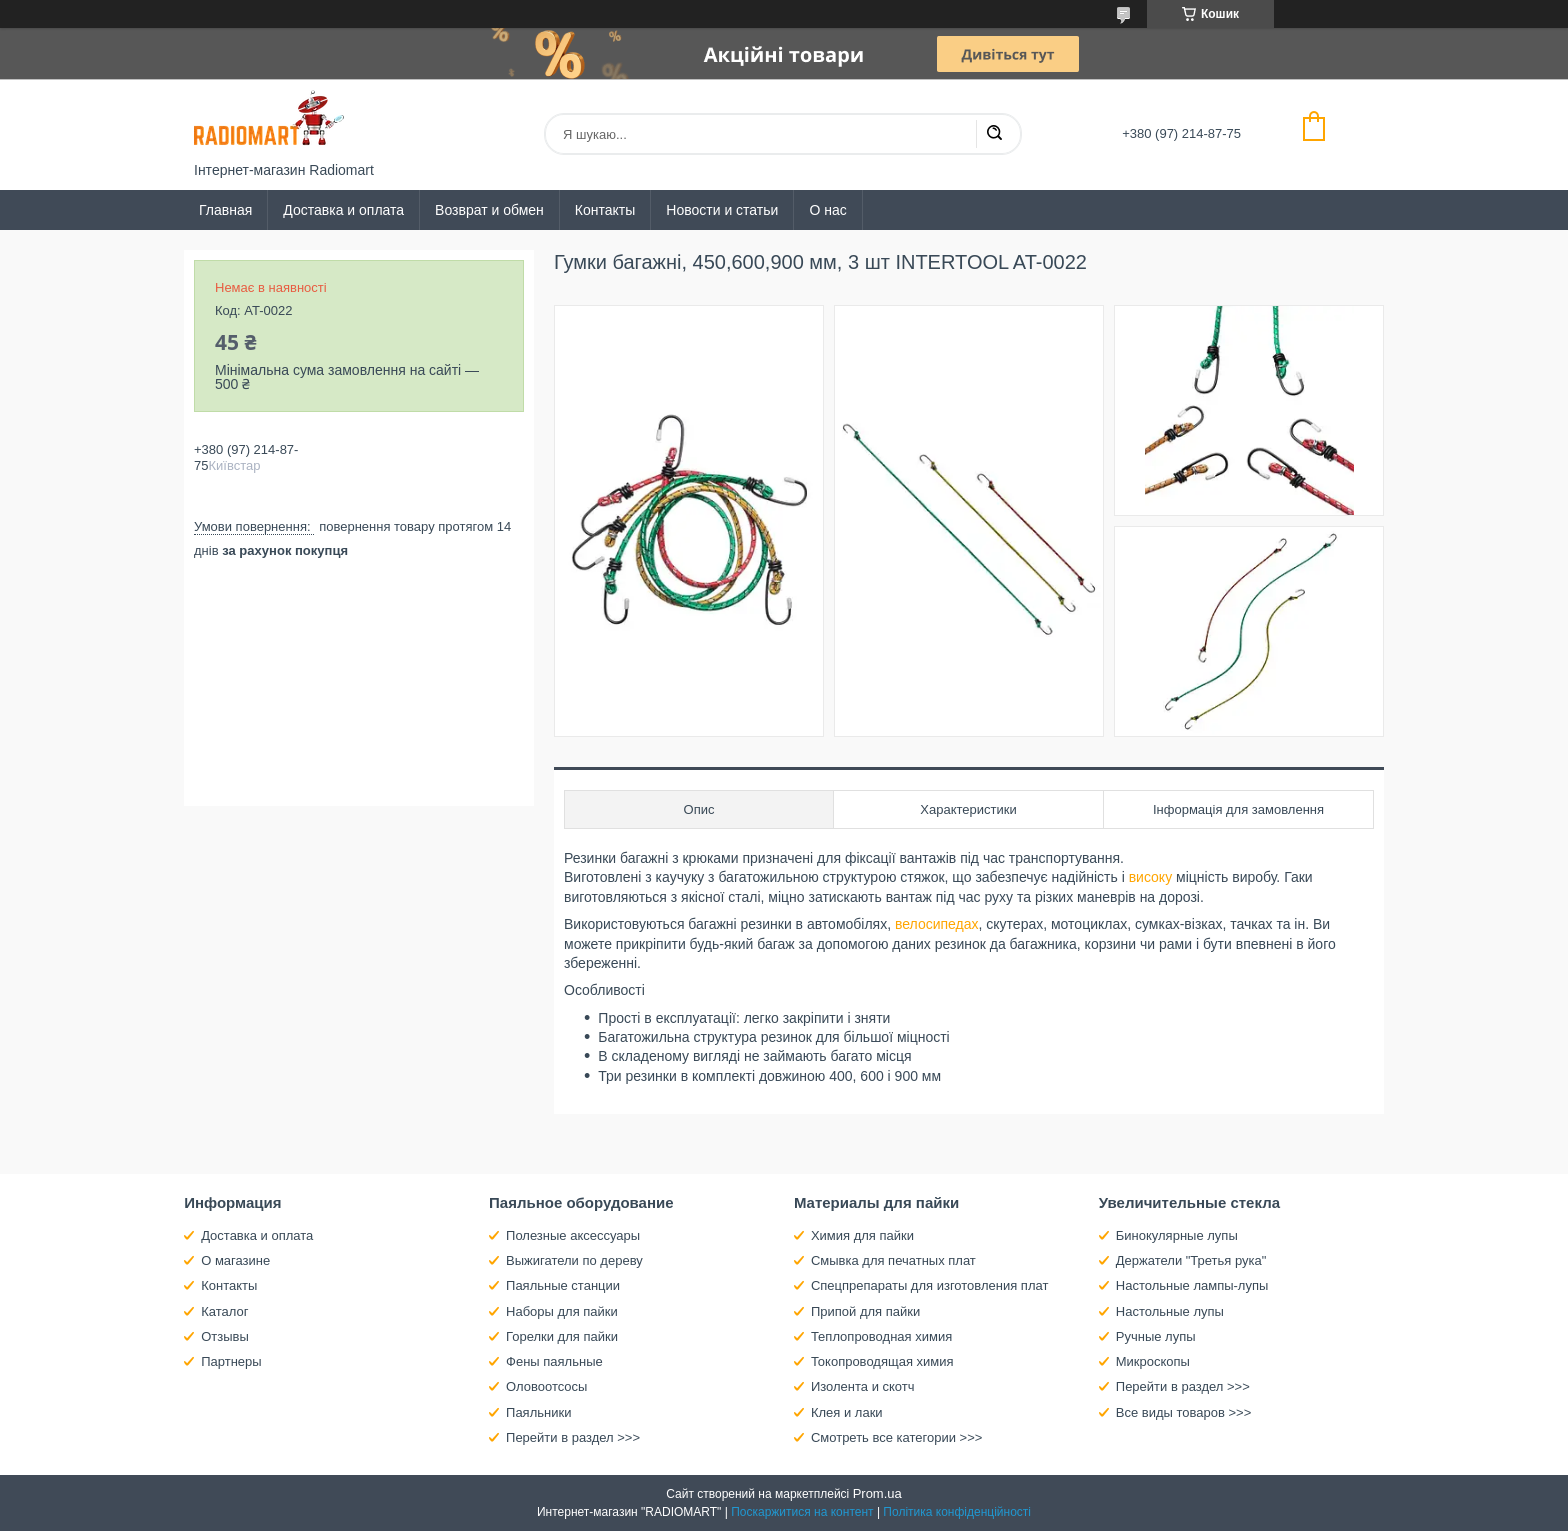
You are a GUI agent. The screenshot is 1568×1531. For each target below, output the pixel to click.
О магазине (235, 1260)
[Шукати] (994, 134)
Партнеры (231, 1361)
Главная (225, 210)
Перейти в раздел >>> (573, 1437)
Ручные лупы (1156, 1336)
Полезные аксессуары (573, 1235)
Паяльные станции (563, 1285)
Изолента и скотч (863, 1386)
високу (1150, 877)
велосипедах (937, 924)
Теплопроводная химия (881, 1336)
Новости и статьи (722, 210)
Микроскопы (1153, 1361)
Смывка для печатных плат (893, 1260)
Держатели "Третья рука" (1191, 1260)
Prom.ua (877, 1493)
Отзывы (225, 1336)
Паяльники (538, 1412)
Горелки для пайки (562, 1336)
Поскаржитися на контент (802, 1512)
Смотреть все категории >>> (896, 1437)
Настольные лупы (1170, 1311)
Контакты (605, 210)
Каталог (224, 1311)
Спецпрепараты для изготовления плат (929, 1285)
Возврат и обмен (489, 210)
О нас (827, 210)
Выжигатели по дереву (574, 1260)
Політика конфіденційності (957, 1512)
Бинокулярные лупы (1177, 1235)
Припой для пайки (865, 1311)
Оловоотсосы (546, 1386)
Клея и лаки (847, 1412)
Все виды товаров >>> (1184, 1412)
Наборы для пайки (562, 1311)
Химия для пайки (862, 1235)
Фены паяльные (554, 1361)
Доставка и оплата (343, 210)
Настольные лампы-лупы (1192, 1285)
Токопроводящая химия (882, 1361)
